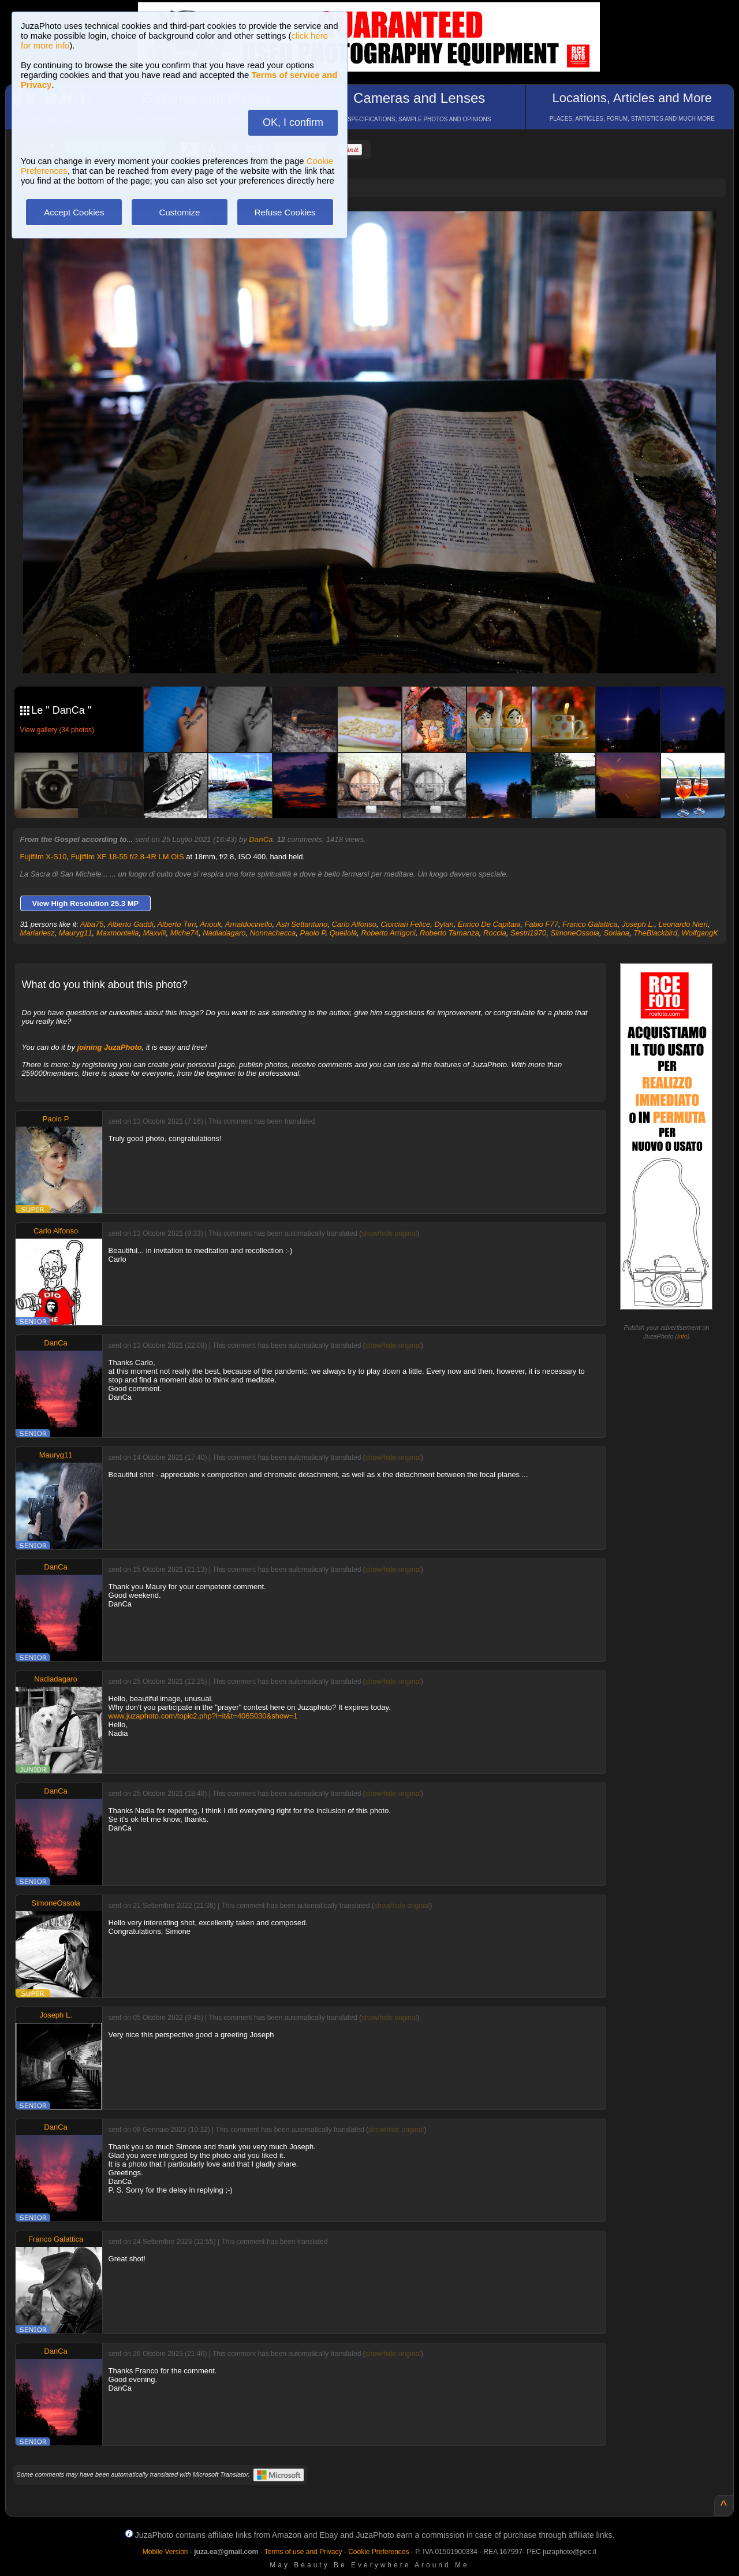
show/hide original (389, 1233)
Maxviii (154, 933)
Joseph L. (638, 924)
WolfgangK (699, 933)
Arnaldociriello (249, 924)
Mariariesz (37, 933)
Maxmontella (117, 933)
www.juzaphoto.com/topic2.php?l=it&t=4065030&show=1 (203, 1716)
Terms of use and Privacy (303, 2552)
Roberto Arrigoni (388, 933)
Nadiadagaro (224, 933)
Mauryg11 (75, 933)
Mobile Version (165, 2552)
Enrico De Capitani (489, 924)
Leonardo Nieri (682, 924)
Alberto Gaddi (130, 924)
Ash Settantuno (301, 924)
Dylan (443, 924)
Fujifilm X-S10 (43, 856)
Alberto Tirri (176, 924)
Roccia (494, 933)
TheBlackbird (655, 933)
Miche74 (184, 933)
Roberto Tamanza (449, 933)
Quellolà (343, 933)
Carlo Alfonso (353, 924)
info (682, 1336)
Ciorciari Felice (405, 924)
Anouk (210, 924)
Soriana (616, 933)
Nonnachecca (273, 933)
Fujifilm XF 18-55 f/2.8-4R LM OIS (127, 856)
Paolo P (313, 933)
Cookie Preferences (378, 2552)
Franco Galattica (589, 924)
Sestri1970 (528, 933)
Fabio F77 (541, 924)
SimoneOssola (574, 933)
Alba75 (91, 924)
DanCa (261, 839)
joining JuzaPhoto (109, 1047)
